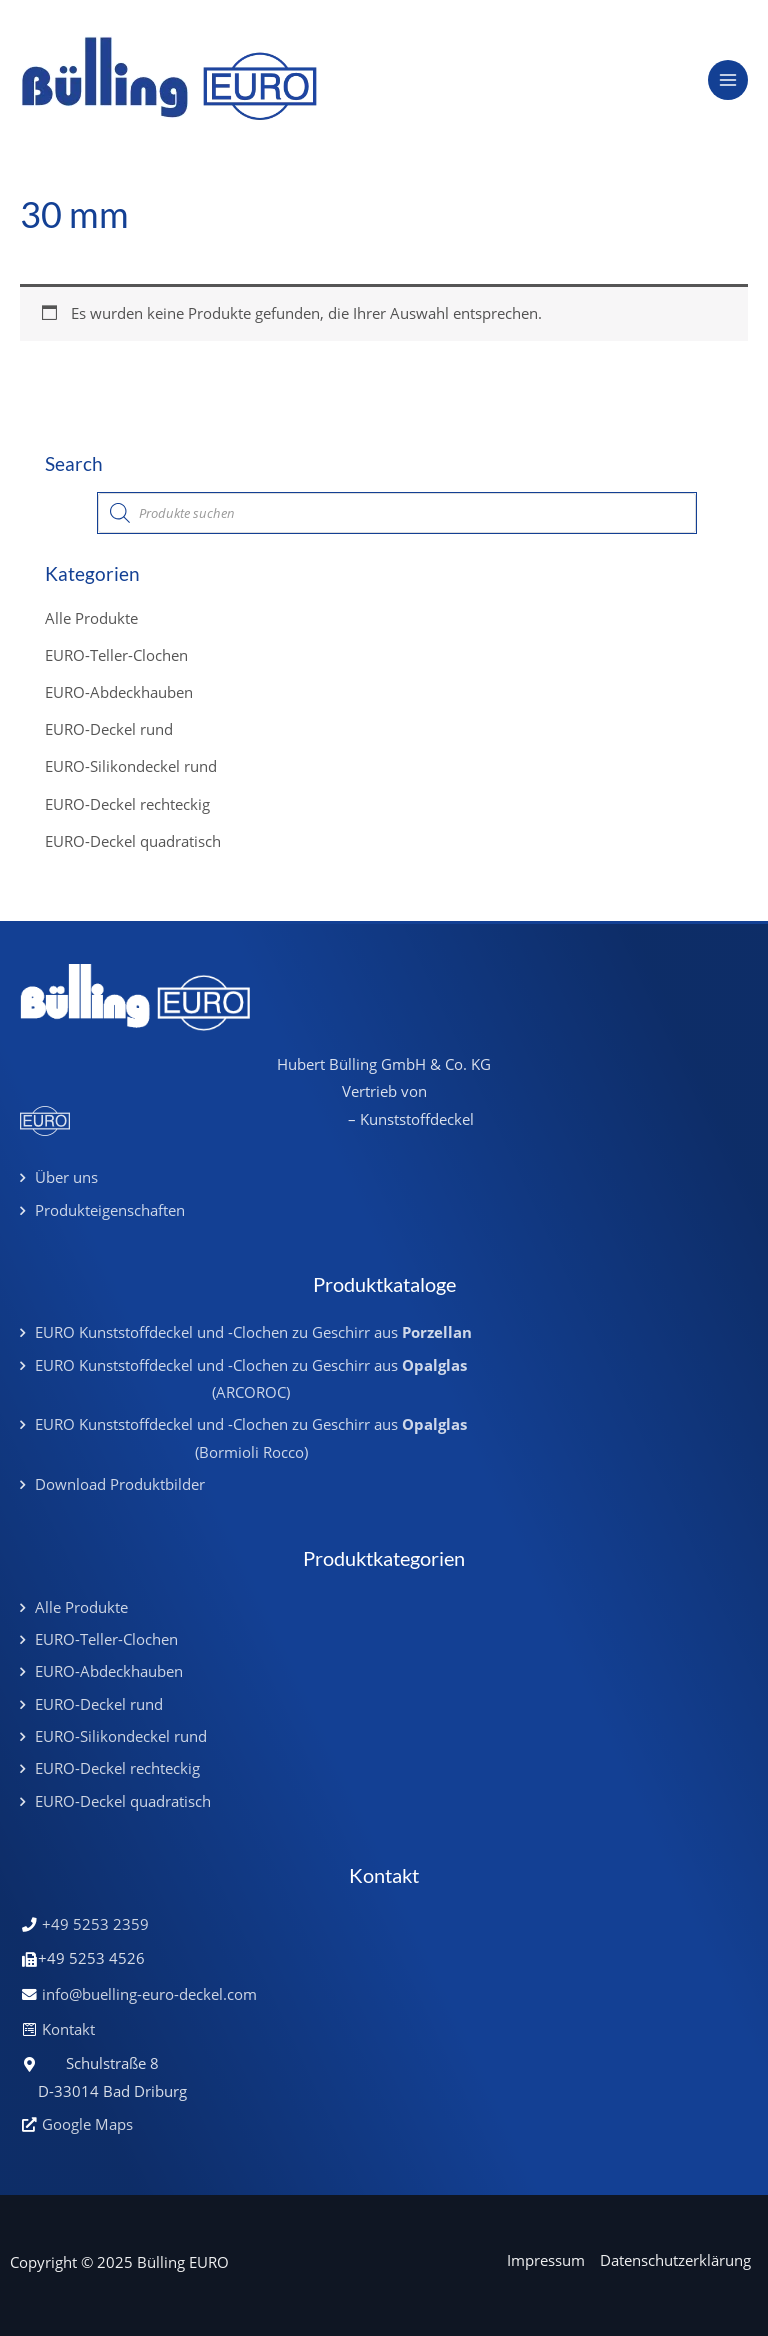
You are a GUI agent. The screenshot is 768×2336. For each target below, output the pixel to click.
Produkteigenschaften (110, 1210)
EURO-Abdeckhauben (119, 692)
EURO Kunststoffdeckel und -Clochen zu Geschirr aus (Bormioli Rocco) (251, 1437)
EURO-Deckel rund (109, 729)
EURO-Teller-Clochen (116, 655)
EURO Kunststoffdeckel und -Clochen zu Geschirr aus (253, 1332)
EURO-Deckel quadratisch (133, 841)
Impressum (546, 2260)
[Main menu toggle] (728, 80)
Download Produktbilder (120, 1484)
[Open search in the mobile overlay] (397, 513)
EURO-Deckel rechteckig (127, 804)
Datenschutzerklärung (675, 2260)
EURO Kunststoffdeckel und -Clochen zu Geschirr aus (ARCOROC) (251, 1378)
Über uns (66, 1177)
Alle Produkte (91, 618)
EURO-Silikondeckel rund (131, 766)
